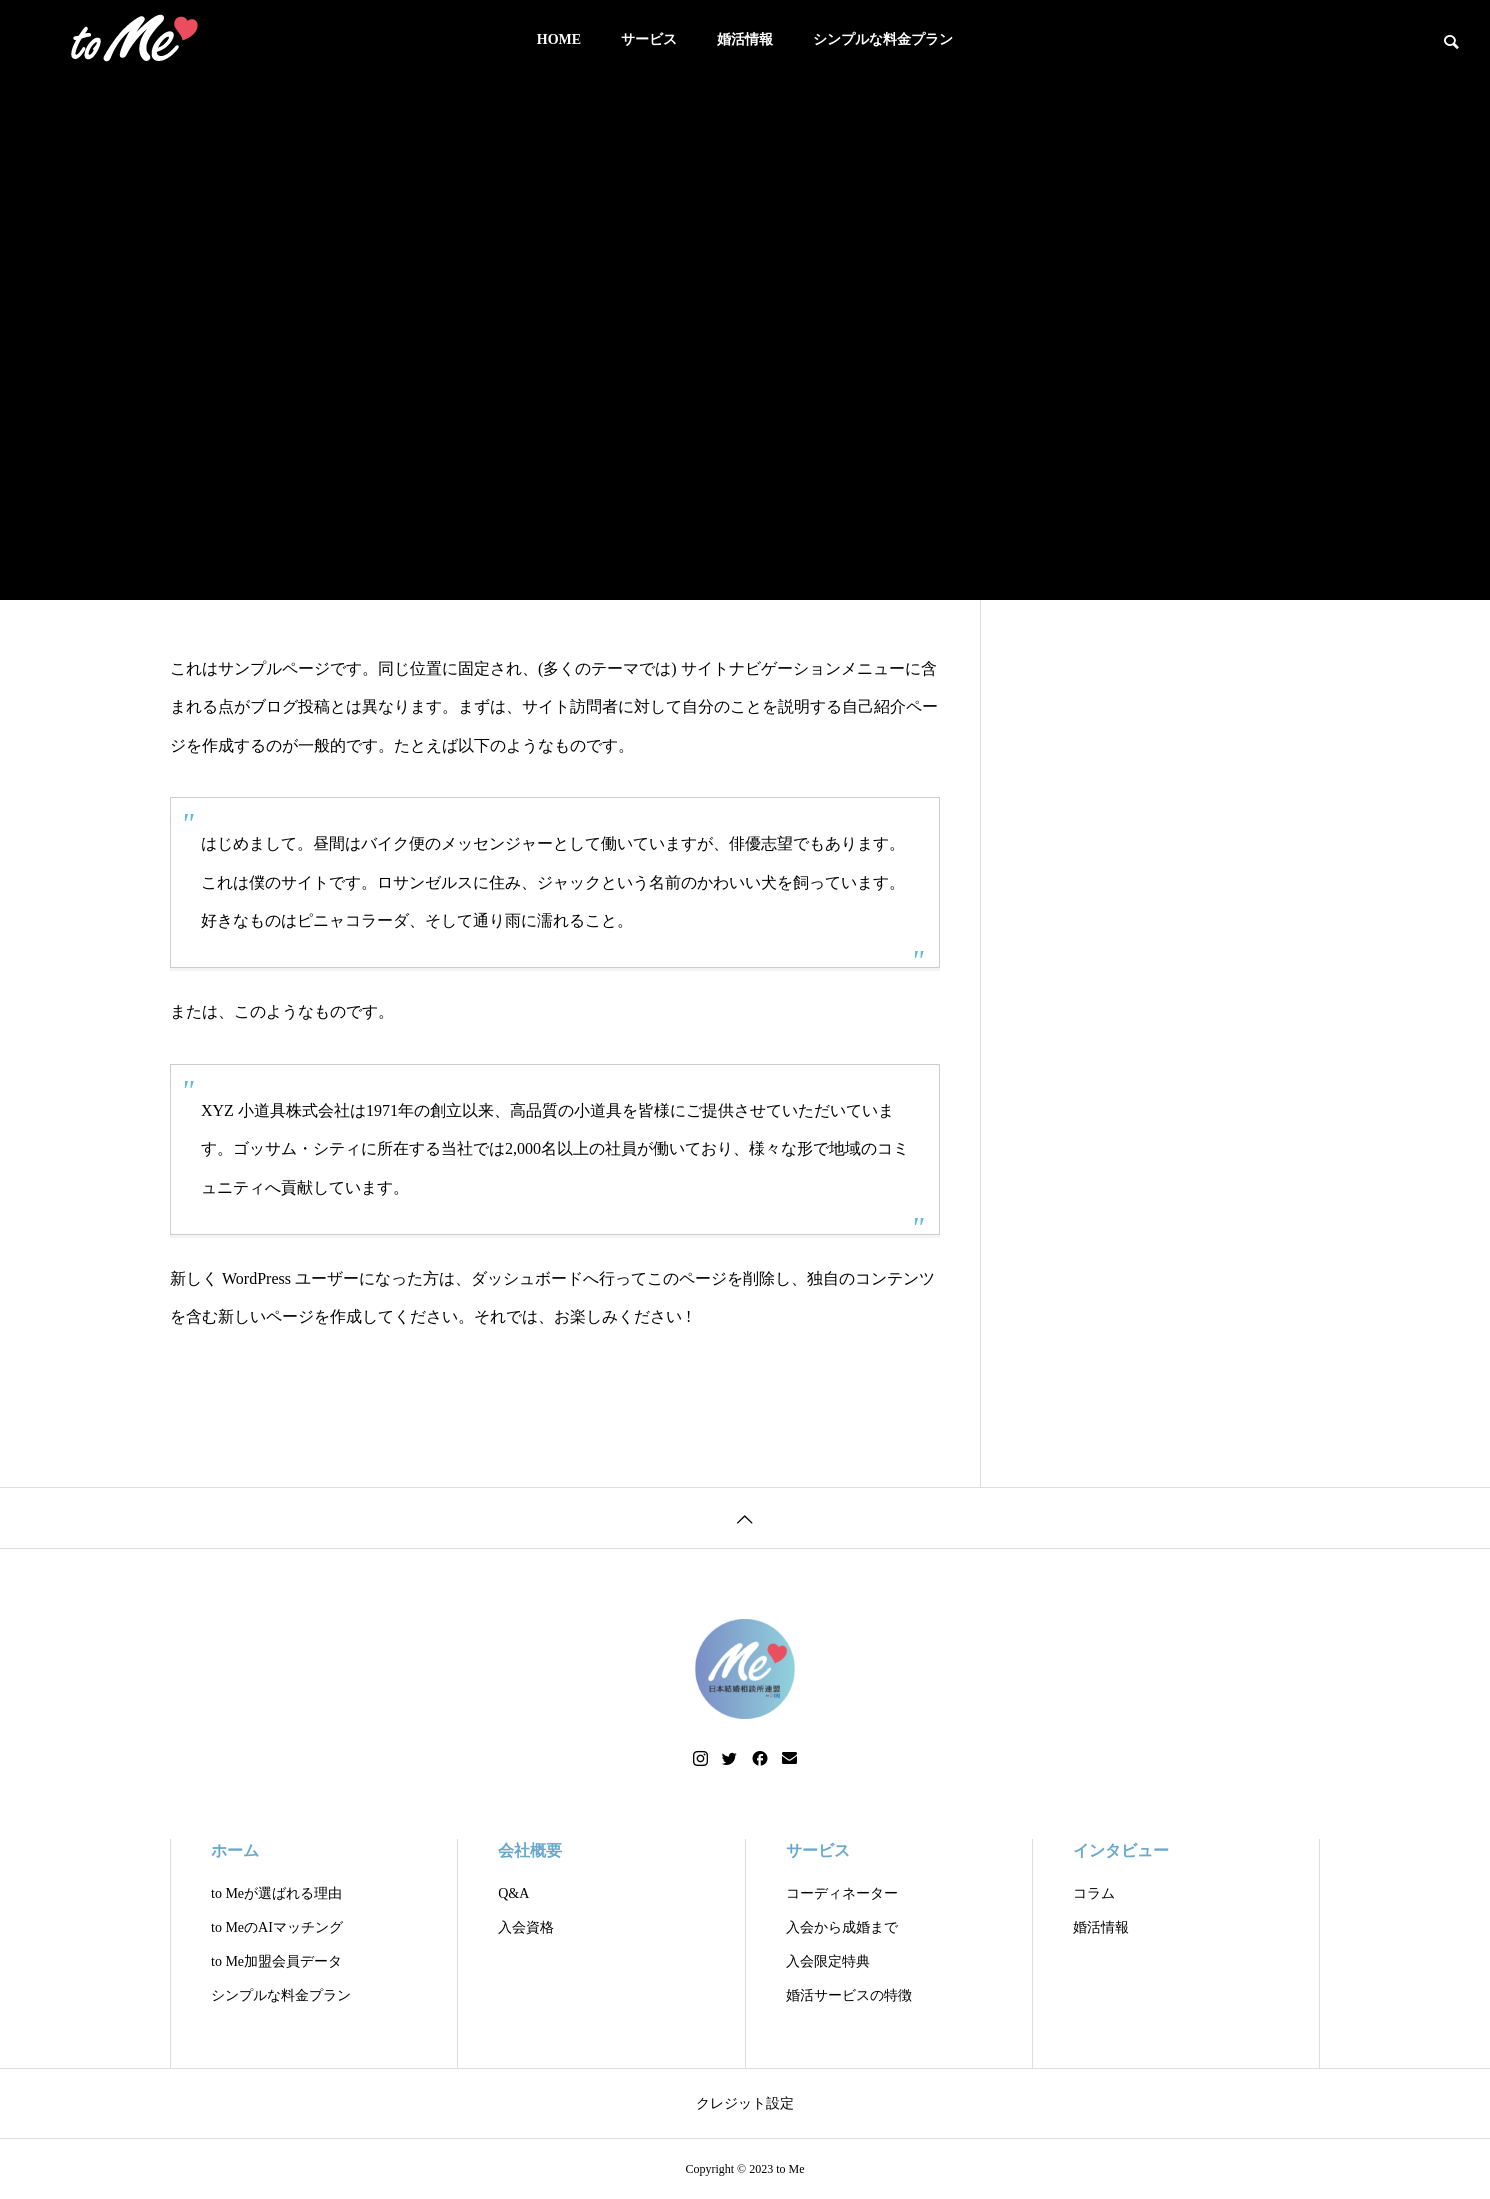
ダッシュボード (527, 1278)
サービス (649, 39)
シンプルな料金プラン (883, 39)
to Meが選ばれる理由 (276, 1893)
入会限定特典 (828, 1961)
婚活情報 (745, 39)
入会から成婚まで (842, 1927)
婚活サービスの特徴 (849, 1995)
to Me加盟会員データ (276, 1961)
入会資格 (526, 1927)
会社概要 (530, 1850)
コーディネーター (842, 1893)
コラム (1094, 1893)
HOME (559, 39)
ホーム (235, 1850)
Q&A (513, 1893)
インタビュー (1121, 1850)
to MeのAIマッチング (277, 1927)
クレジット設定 (745, 2103)
